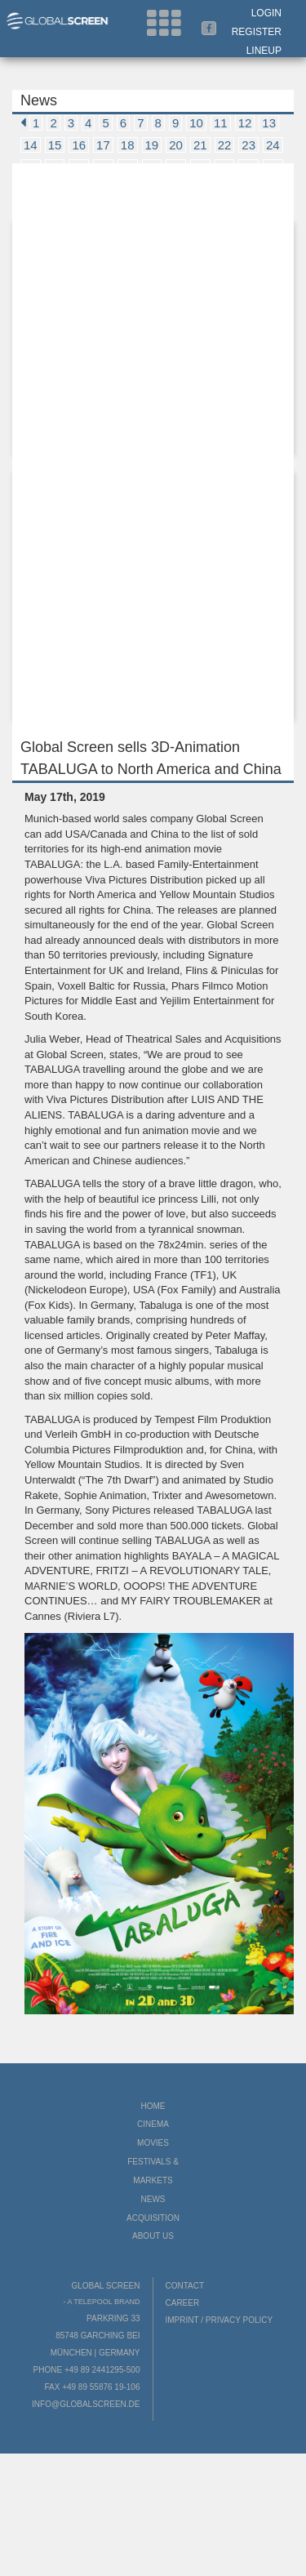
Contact (185, 2285)
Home (153, 2106)
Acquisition (153, 2217)
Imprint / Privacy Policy (219, 2320)
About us (153, 2235)
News (153, 2199)
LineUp (264, 50)
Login (266, 13)
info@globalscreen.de (86, 2404)
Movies (153, 2142)
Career (183, 2302)
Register (257, 32)
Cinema (153, 2124)
